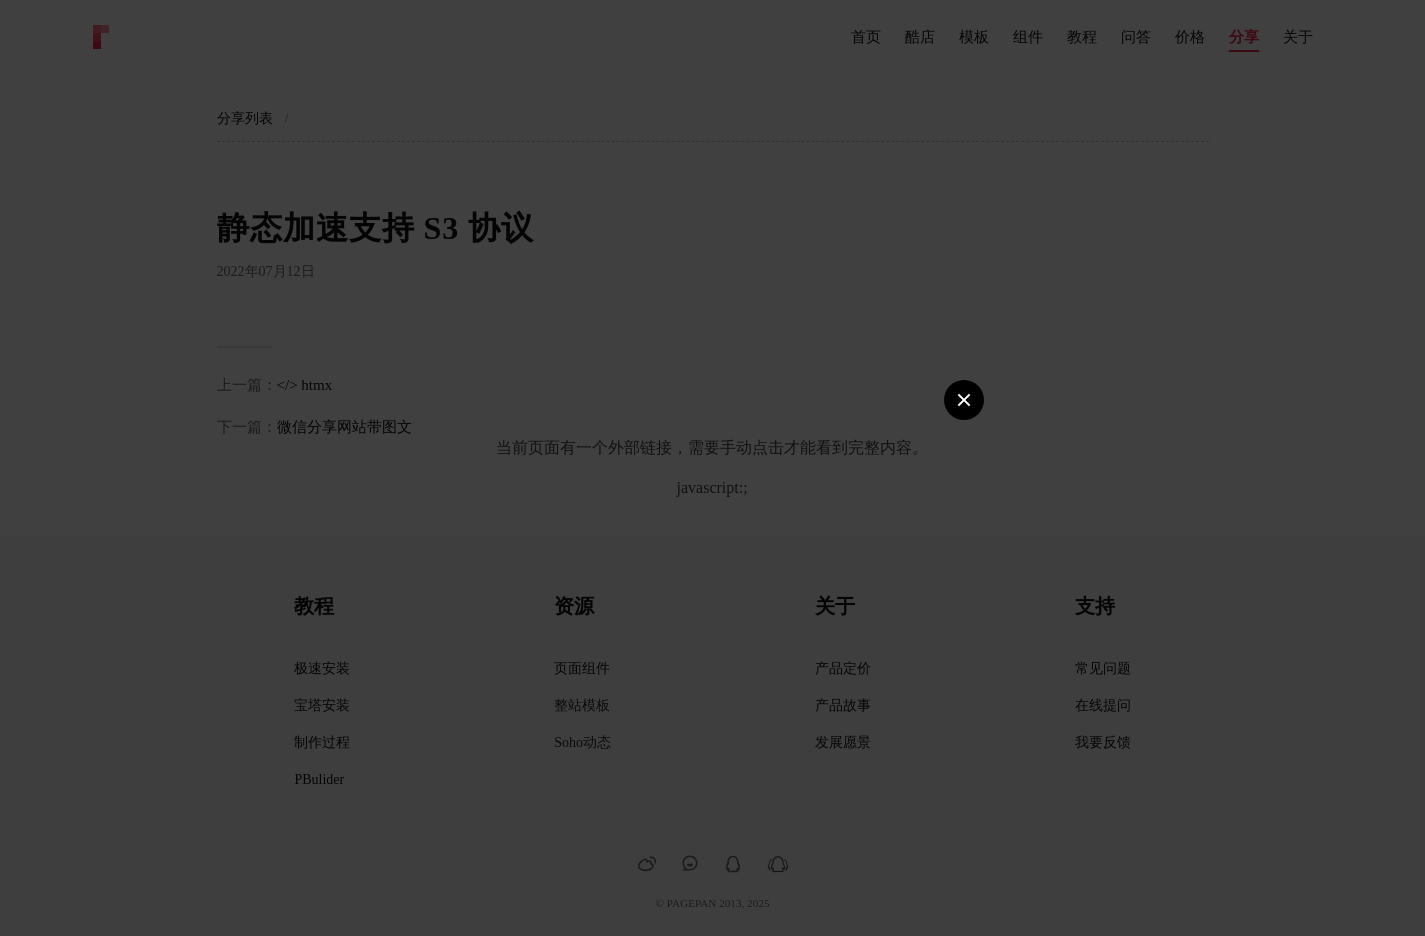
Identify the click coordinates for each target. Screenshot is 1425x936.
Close (964, 391)
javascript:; (712, 487)
